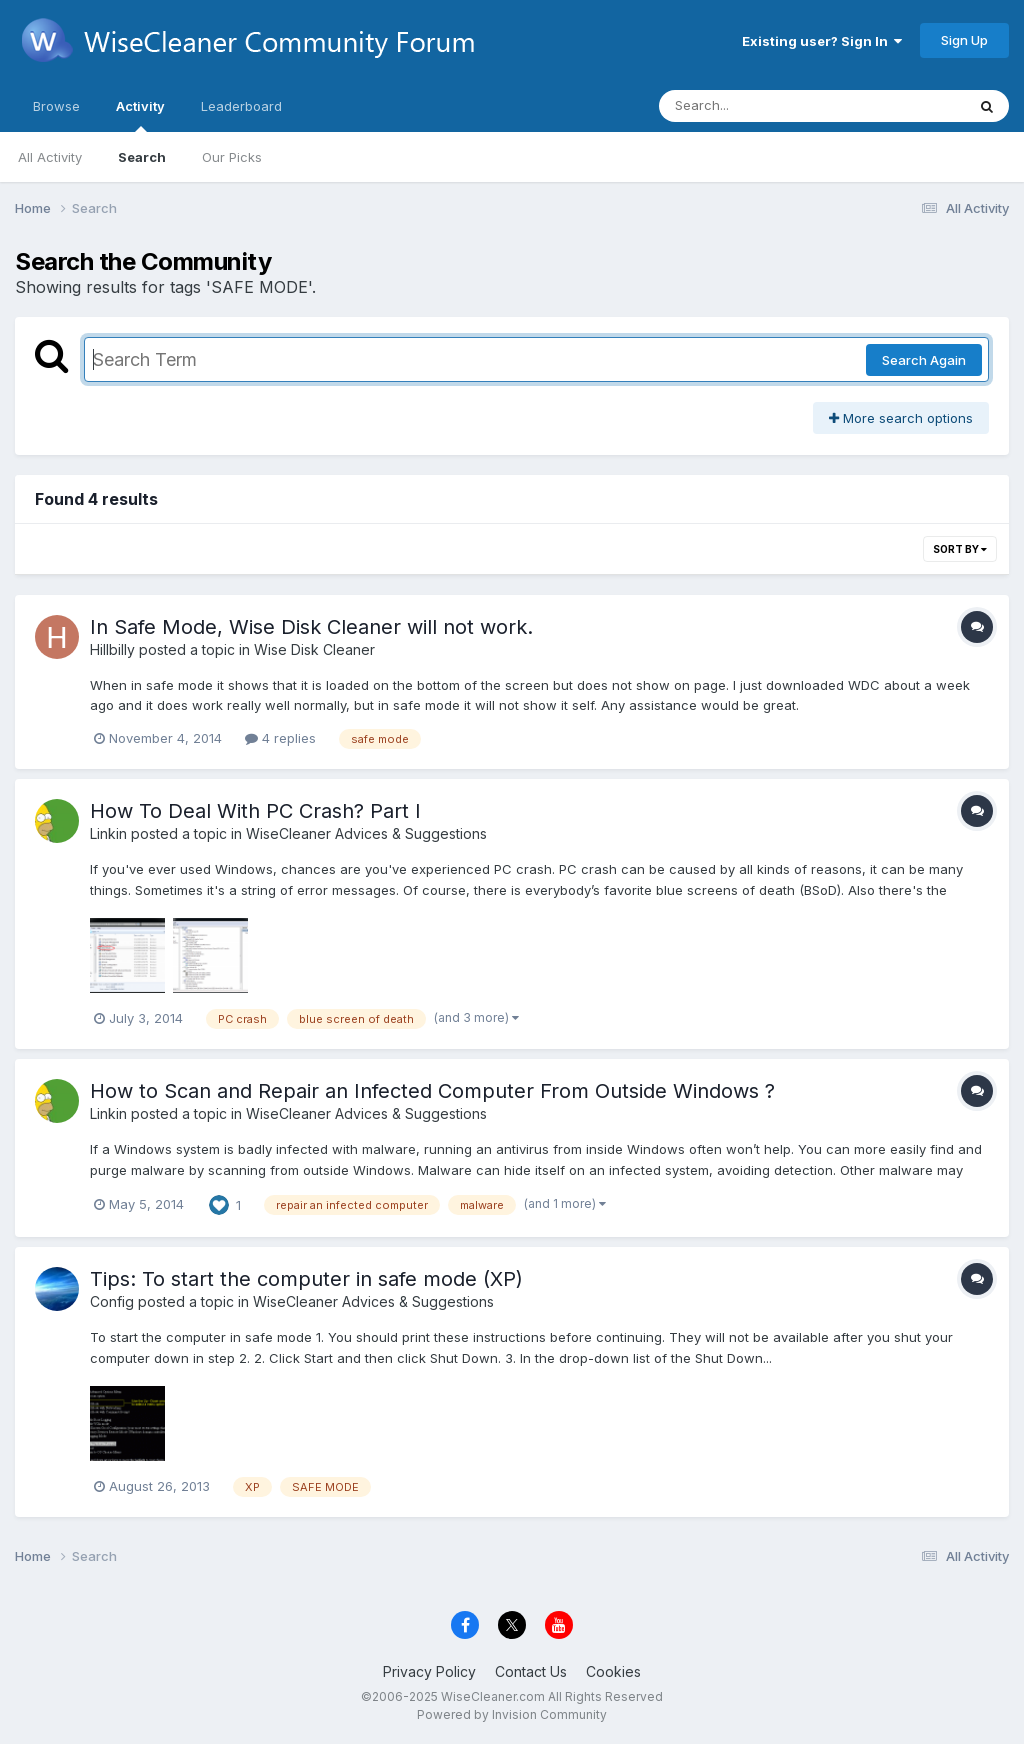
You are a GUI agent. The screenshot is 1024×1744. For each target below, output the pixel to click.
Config (112, 1301)
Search (142, 157)
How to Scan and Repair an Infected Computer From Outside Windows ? (432, 1091)
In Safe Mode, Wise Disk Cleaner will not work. (311, 627)
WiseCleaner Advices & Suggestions (366, 833)
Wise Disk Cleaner (314, 649)
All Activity (50, 157)
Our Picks (232, 157)
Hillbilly (112, 649)
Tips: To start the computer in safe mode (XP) (306, 1279)
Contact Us (531, 1671)
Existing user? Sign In (822, 41)
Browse (56, 106)
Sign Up (964, 40)
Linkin (108, 833)
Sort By (960, 549)
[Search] (757, 106)
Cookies (613, 1671)
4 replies (280, 738)
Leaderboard (241, 106)
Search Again (924, 360)
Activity (140, 115)
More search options (901, 418)
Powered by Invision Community (512, 1714)
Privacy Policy (429, 1671)
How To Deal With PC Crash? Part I (255, 811)
